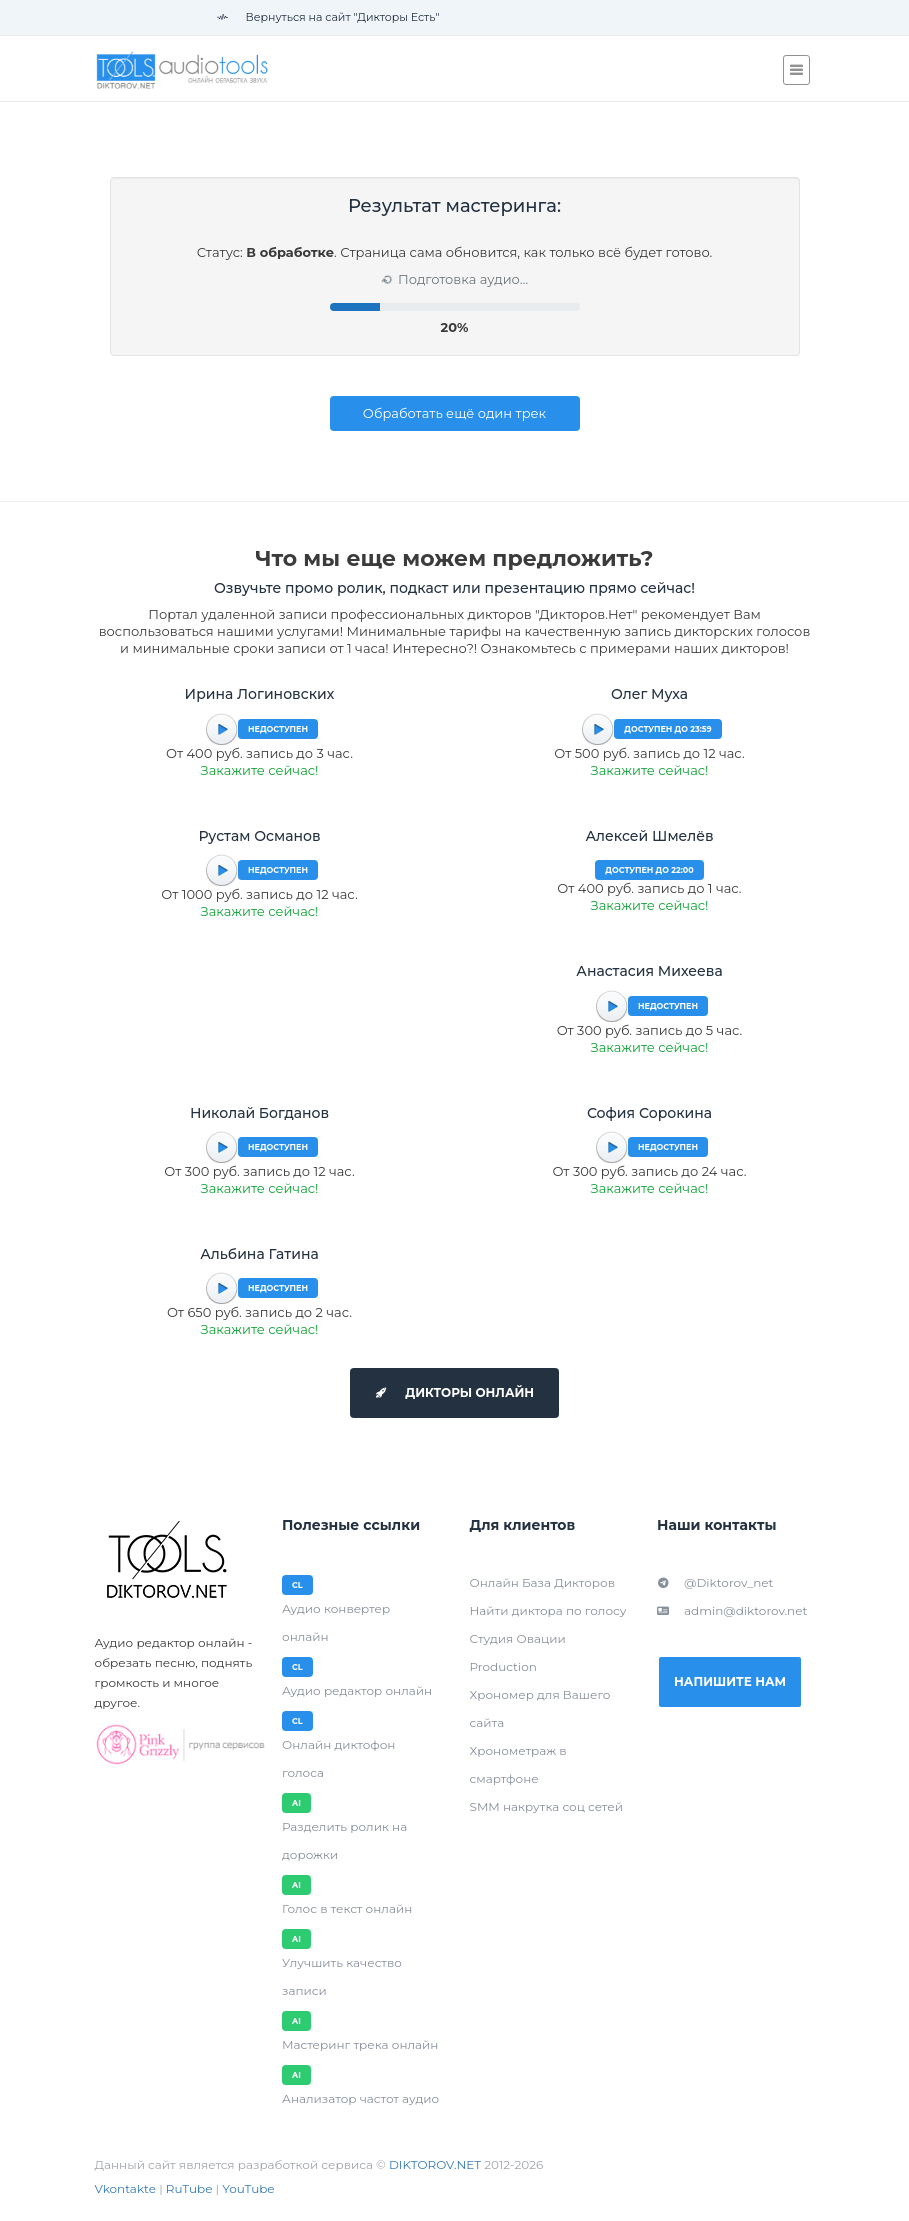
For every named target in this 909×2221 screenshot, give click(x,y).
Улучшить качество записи (342, 1976)
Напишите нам (730, 1681)
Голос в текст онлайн (347, 1908)
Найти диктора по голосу (548, 1610)
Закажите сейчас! (260, 770)
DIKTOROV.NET (435, 2164)
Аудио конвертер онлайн (336, 1622)
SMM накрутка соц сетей (546, 1806)
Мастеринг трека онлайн (360, 2044)
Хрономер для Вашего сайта (540, 1708)
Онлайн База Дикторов (542, 1582)
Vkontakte (126, 2188)
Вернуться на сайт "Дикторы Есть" (328, 17)
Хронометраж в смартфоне (518, 1764)
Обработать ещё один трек (454, 413)
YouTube (248, 2188)
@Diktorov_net (715, 1582)
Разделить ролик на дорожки (344, 1840)
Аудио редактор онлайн (357, 1690)
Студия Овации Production (518, 1652)
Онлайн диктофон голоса (338, 1758)
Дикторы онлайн (454, 1392)
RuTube (189, 2188)
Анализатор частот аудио (360, 2098)
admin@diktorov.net (732, 1610)
